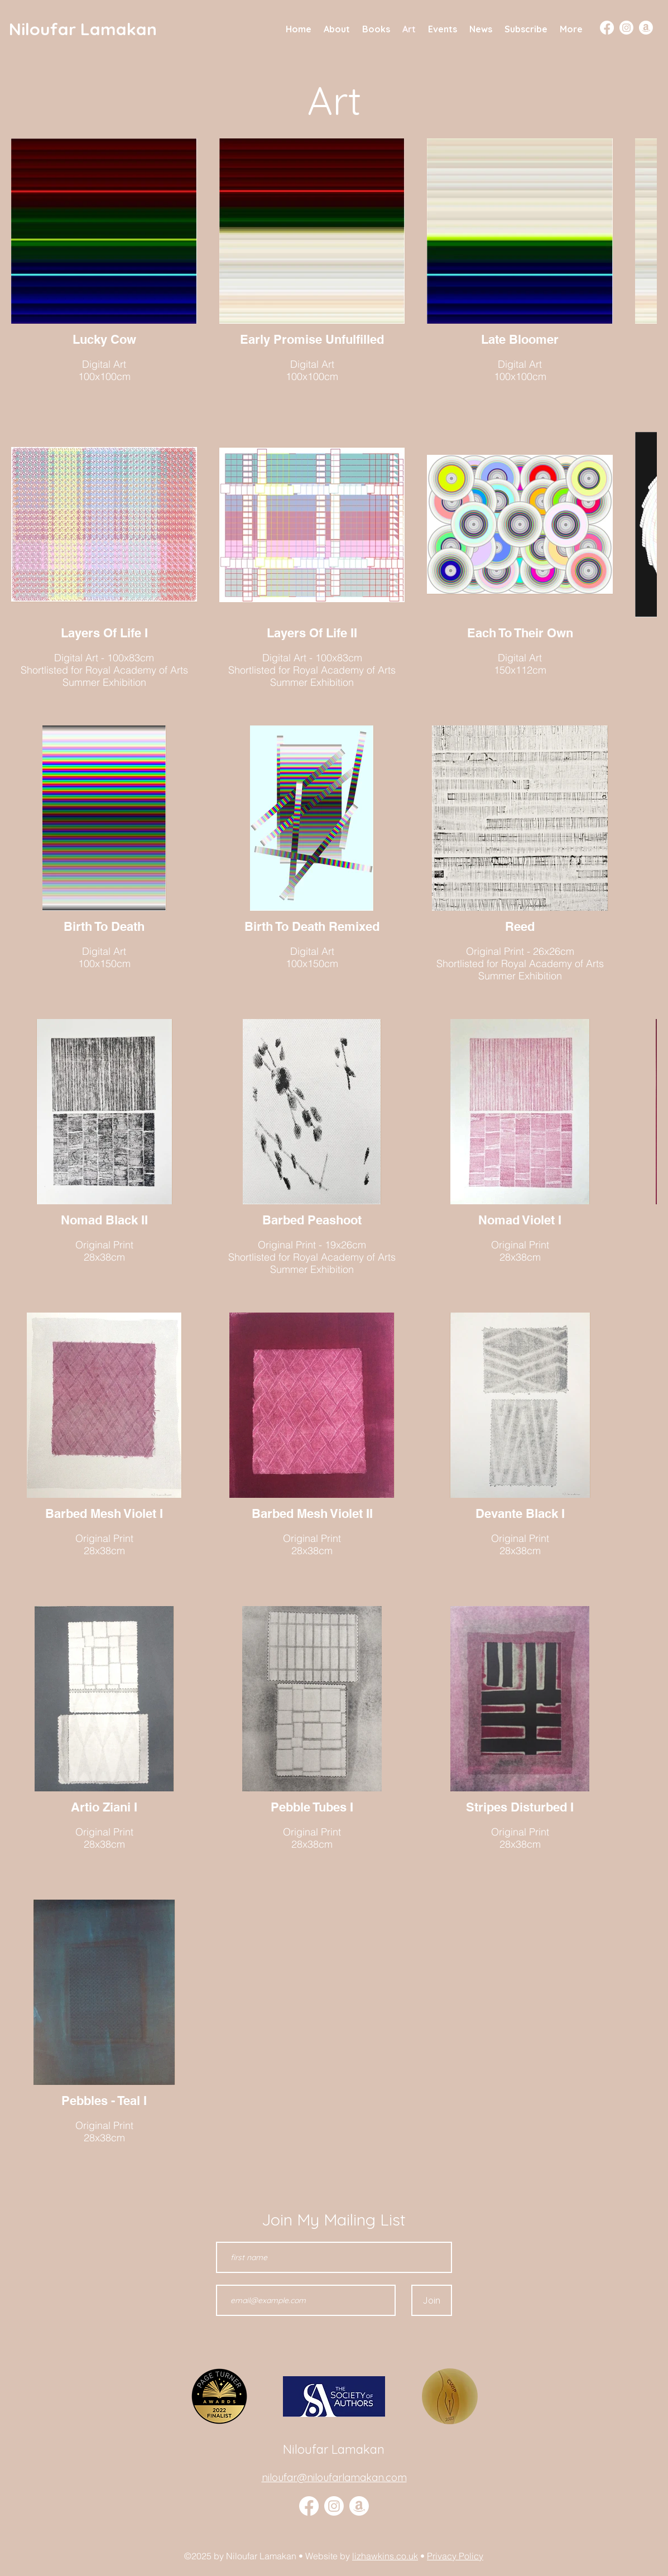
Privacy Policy (455, 2555)
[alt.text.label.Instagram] (334, 2506)
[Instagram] (626, 28)
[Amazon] (646, 28)
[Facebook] (607, 28)
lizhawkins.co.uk (385, 2555)
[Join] (431, 2300)
